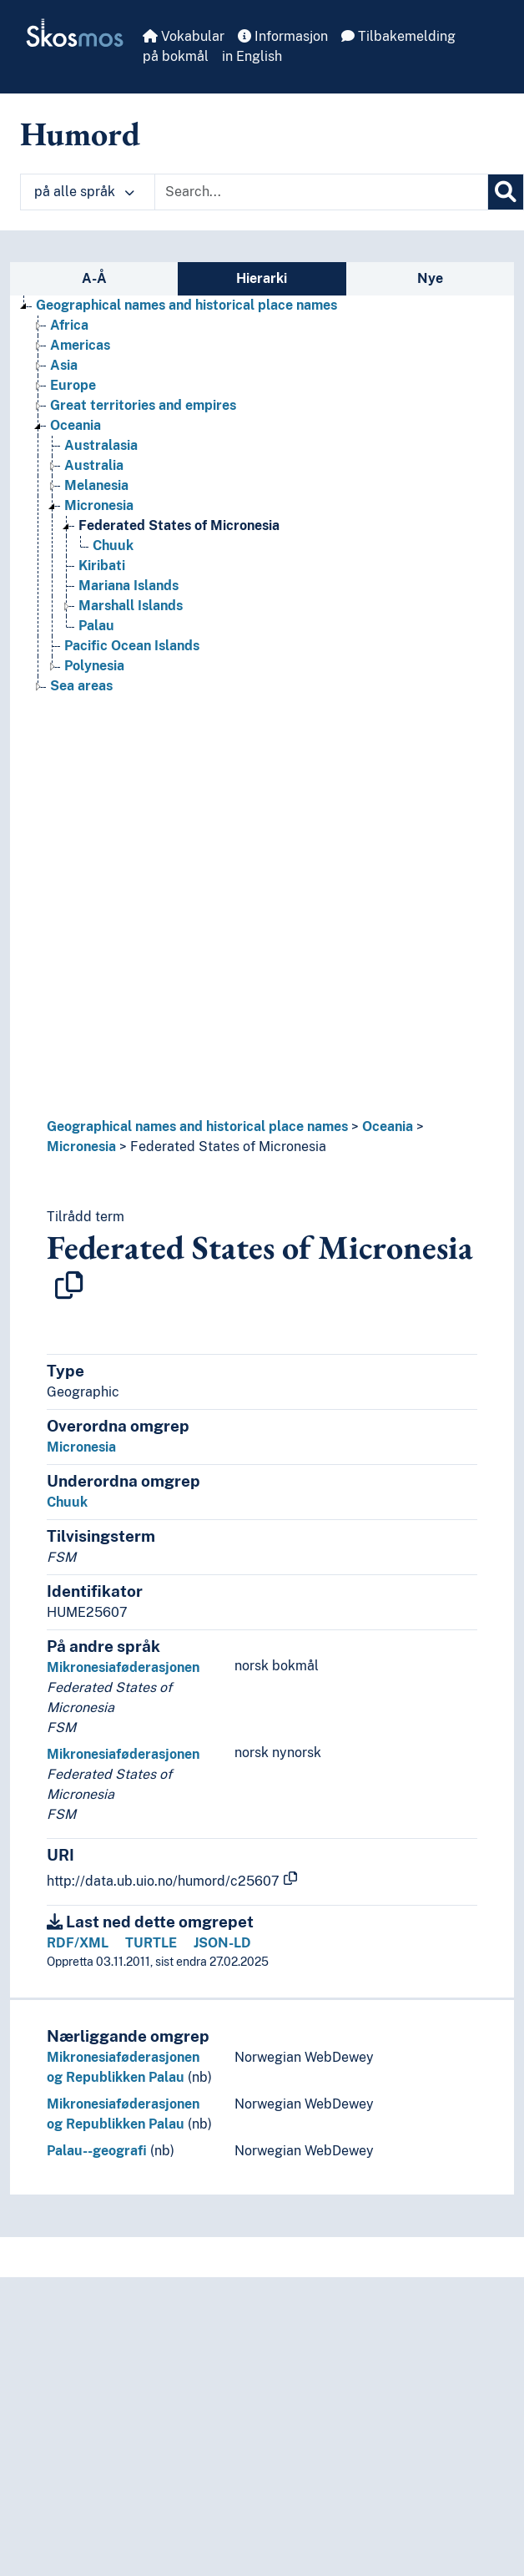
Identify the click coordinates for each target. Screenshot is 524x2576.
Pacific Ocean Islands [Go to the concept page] (131, 646)
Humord (80, 133)
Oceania (387, 1126)
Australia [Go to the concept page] (93, 465)
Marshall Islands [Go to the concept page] (130, 606)
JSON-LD (222, 1943)
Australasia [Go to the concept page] (101, 445)
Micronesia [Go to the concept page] (99, 505)
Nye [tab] (430, 278)
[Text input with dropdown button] (321, 192)
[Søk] (505, 192)
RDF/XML (77, 1943)
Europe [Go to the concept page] (73, 385)
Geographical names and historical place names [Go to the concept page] (186, 305)
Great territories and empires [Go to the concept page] (143, 405)
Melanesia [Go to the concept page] (96, 485)
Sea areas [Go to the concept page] (81, 686)
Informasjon (283, 36)
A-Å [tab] (94, 278)
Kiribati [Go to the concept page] (101, 565)
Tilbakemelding (398, 36)
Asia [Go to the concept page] (64, 365)
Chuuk (67, 1502)
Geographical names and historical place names (197, 1126)
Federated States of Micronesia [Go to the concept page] (179, 525)
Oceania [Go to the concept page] (75, 425)
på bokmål (176, 56)
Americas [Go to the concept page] (80, 345)
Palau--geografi (97, 2151)
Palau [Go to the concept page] (96, 626)
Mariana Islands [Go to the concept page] (128, 585)
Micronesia (81, 1146)
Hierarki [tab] (261, 278)
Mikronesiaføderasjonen (123, 1667)
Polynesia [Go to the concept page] (94, 666)
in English (252, 56)
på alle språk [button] (84, 192)
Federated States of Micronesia (228, 1146)
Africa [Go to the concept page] (69, 325)
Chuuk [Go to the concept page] (113, 545)
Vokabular (183, 36)
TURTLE (151, 1943)
